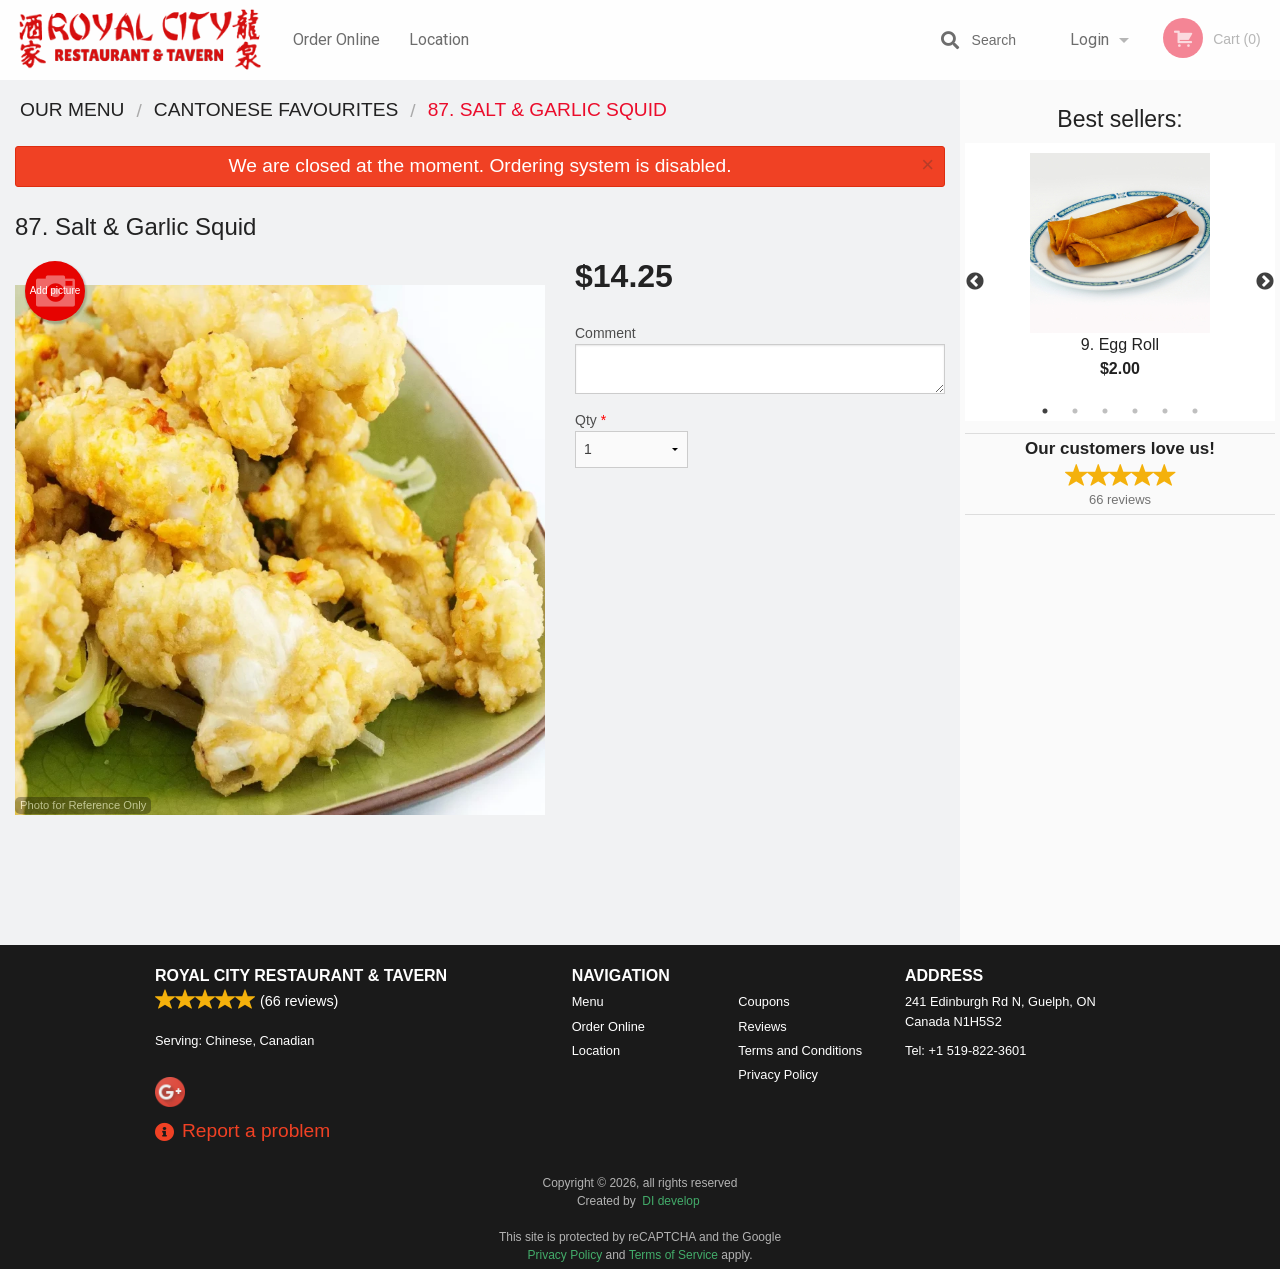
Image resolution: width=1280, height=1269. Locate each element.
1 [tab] (1045, 411)
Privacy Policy (778, 1074)
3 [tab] (1105, 411)
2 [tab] (1075, 411)
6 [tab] (1195, 411)
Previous (975, 282)
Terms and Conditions (800, 1050)
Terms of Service (673, 1255)
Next (1265, 282)
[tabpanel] (1120, 282)
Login (1089, 39)
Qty (631, 440)
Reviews (762, 1026)
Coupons (763, 1001)
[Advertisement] (480, 880)
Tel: (965, 1050)
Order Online (336, 39)
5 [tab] (1165, 411)
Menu (588, 1001)
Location (439, 39)
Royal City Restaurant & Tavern (301, 975)
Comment (760, 359)
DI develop (670, 1201)
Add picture (55, 291)
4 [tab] (1135, 411)
